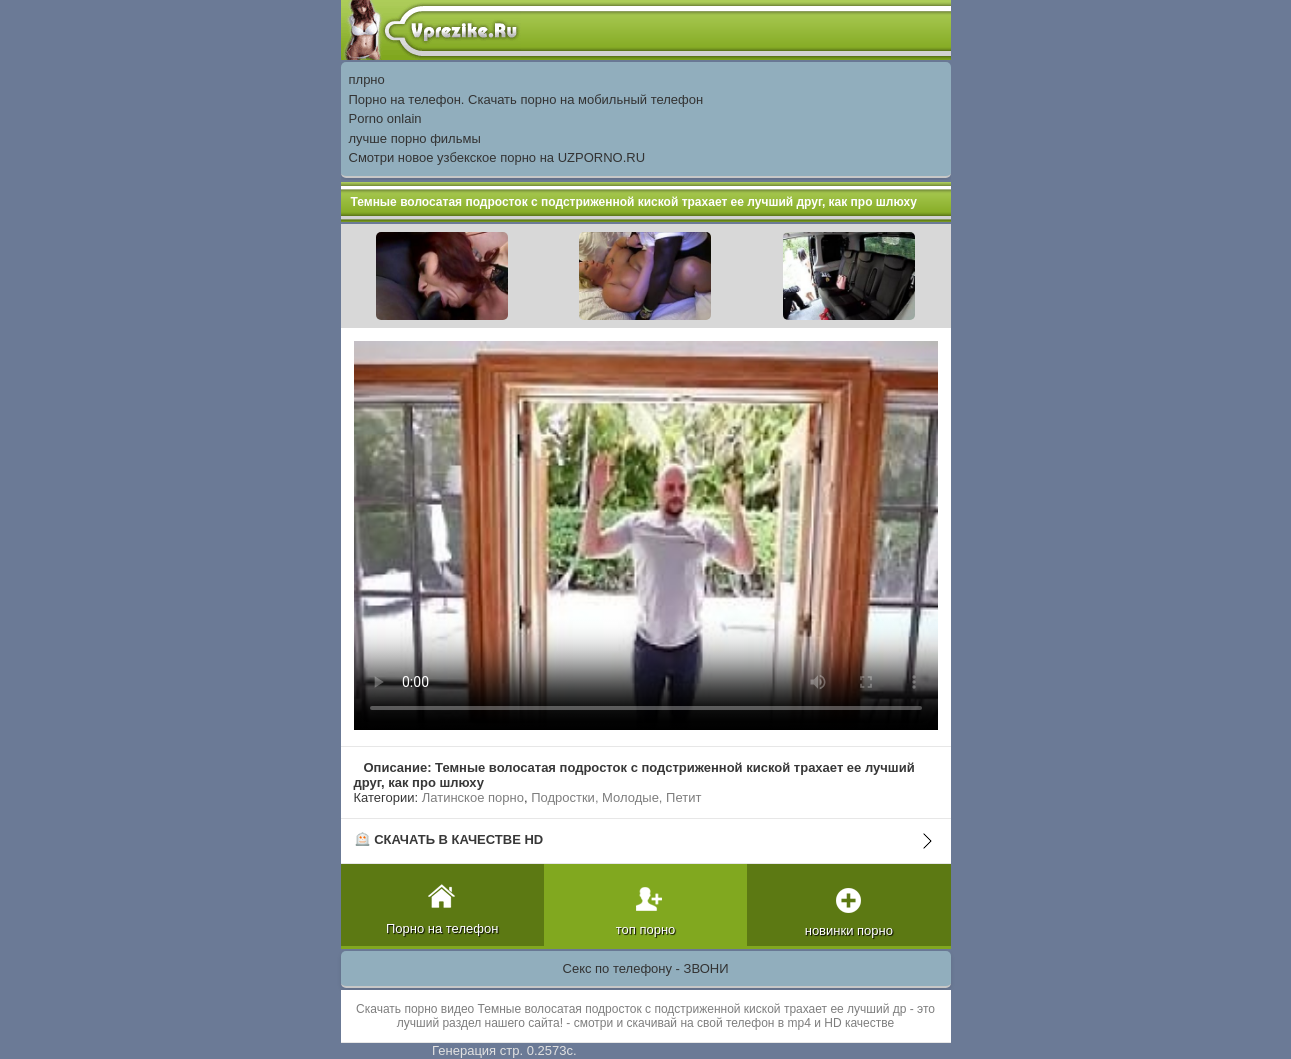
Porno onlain (385, 118)
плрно (367, 79)
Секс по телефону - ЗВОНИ (646, 968)
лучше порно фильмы (415, 138)
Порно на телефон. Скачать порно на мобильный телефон (526, 99)
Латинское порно (473, 797)
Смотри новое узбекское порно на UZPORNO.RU (497, 157)
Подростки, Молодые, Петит (616, 797)
